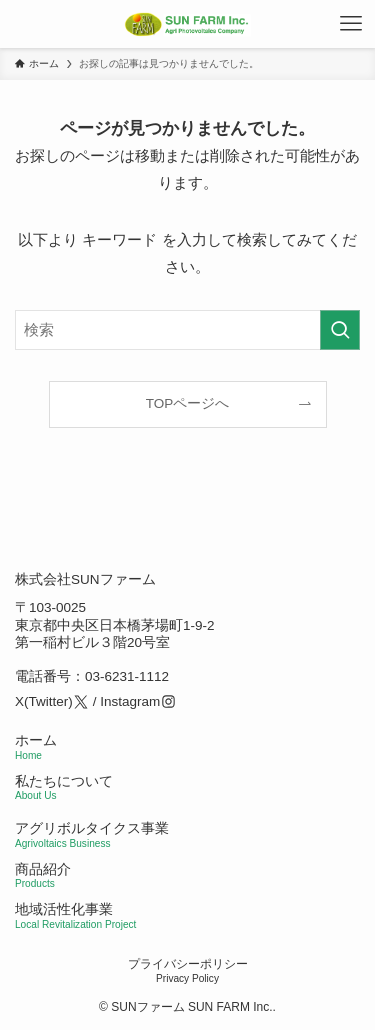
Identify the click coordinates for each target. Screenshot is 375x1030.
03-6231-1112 (127, 677)
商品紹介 (43, 876)
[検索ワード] (187, 330)
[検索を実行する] (340, 330)
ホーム (36, 747)
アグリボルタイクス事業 (92, 828)
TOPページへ (188, 403)
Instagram (130, 701)
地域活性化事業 (75, 916)
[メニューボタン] (351, 24)
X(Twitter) (44, 701)
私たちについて (64, 788)
